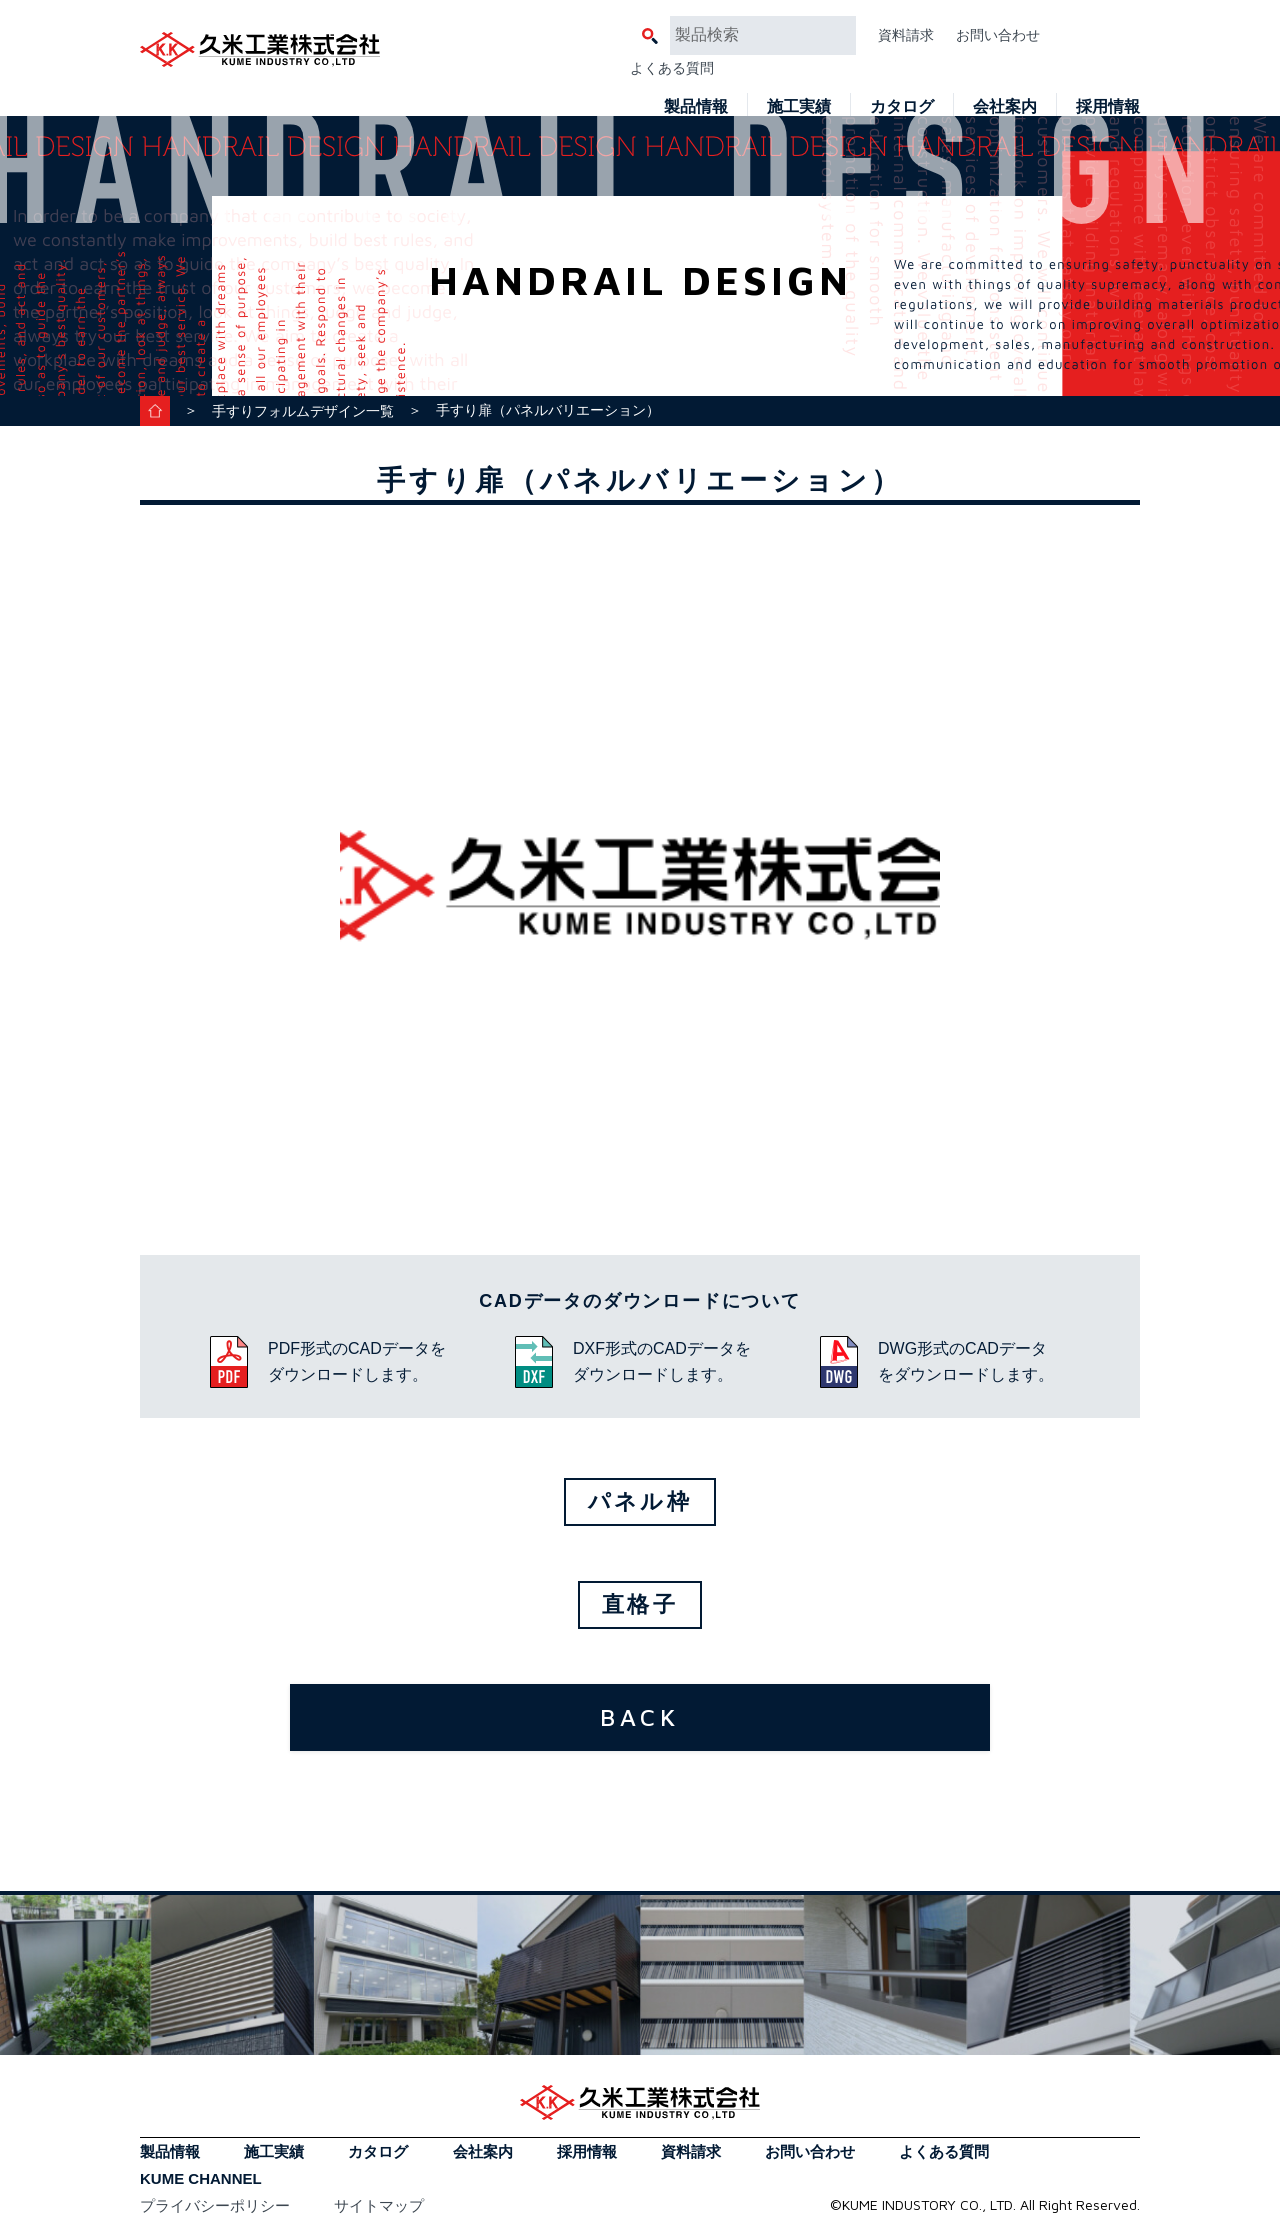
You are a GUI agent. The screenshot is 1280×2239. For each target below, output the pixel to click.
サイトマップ (379, 2205)
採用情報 (1108, 106)
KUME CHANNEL (201, 2178)
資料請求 (906, 35)
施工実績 (799, 106)
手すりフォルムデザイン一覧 (303, 411)
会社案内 (1005, 106)
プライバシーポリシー (215, 2205)
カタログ (902, 106)
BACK (640, 1717)
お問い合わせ (998, 35)
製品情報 (696, 106)
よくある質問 (672, 68)
